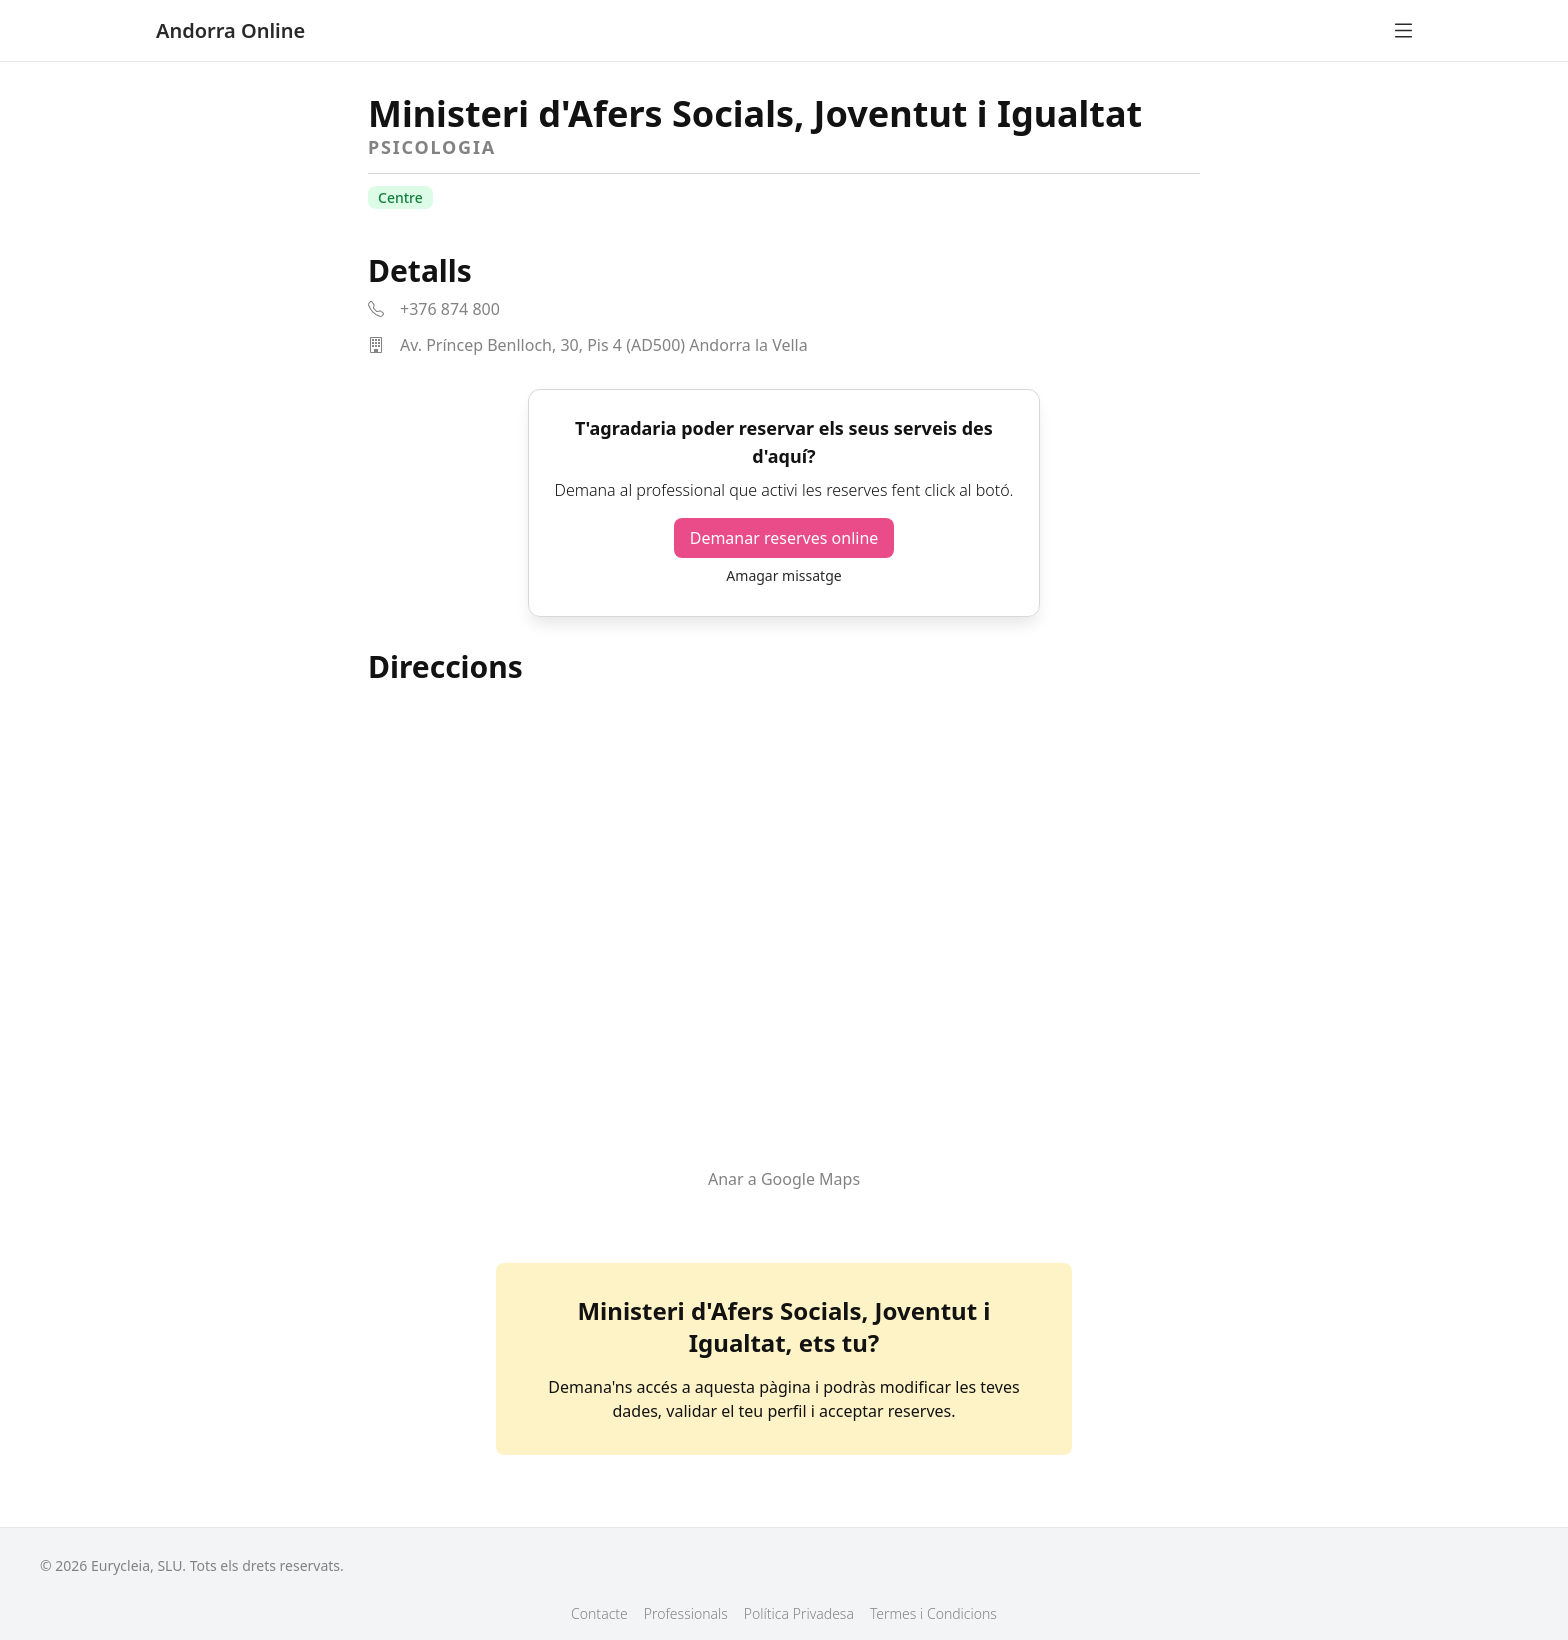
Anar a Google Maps (784, 1179)
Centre (400, 197)
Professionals (686, 1613)
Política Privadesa (799, 1613)
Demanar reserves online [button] (784, 538)
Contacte (599, 1613)
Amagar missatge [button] (783, 575)
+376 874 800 (450, 309)
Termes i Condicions (933, 1613)
